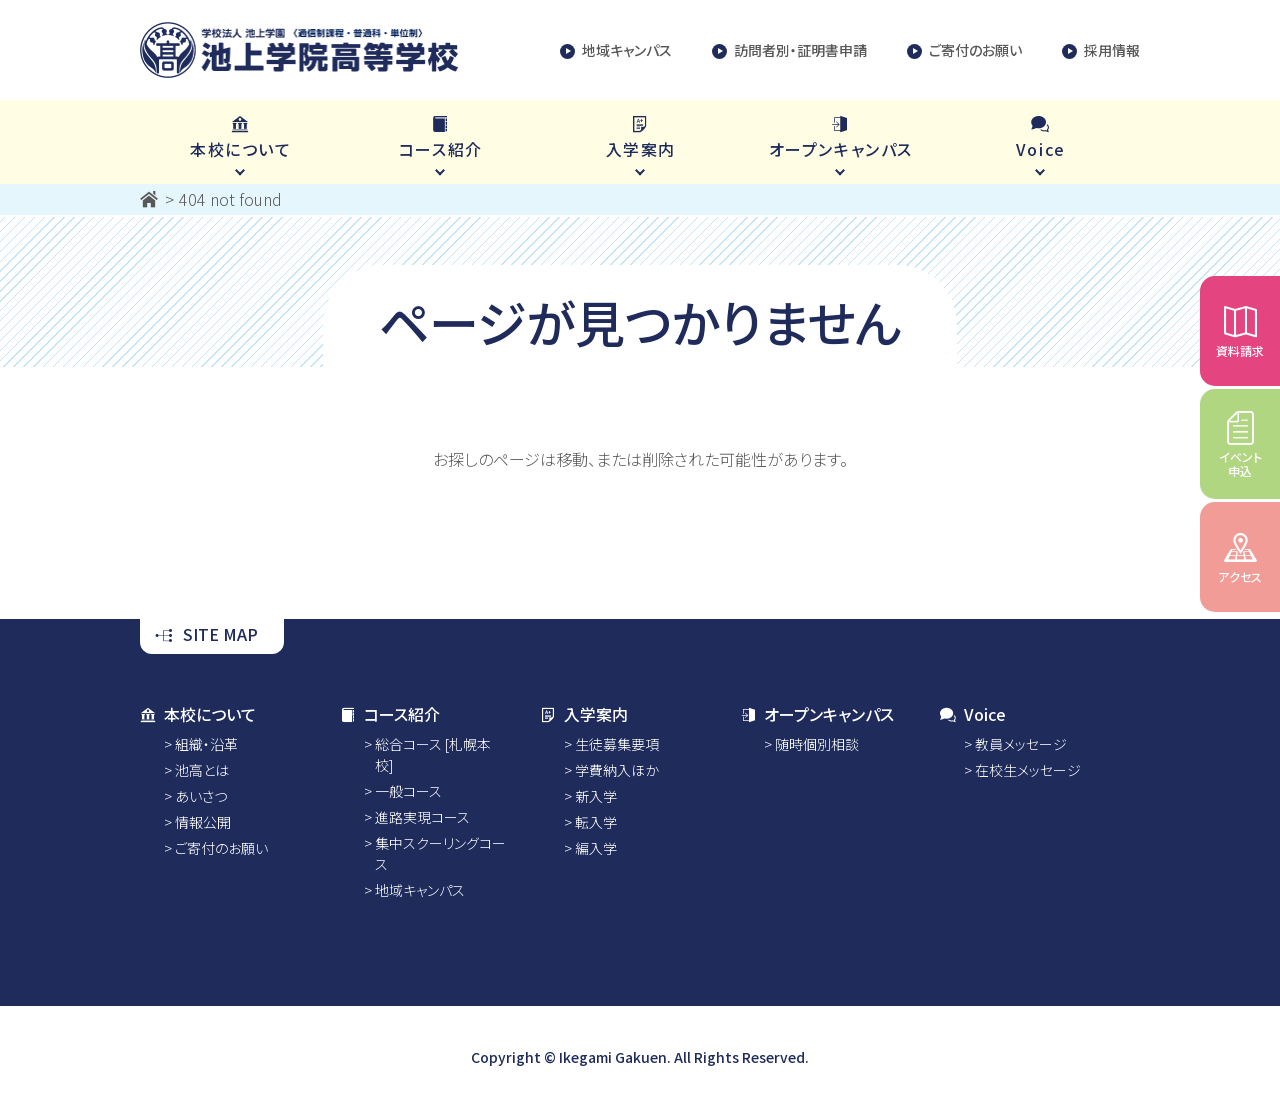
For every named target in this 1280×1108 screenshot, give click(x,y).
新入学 (596, 796)
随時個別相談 (817, 744)
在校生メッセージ (1028, 770)
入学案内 (584, 714)
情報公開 (203, 822)
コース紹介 (390, 714)
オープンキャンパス (817, 714)
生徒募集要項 (617, 744)
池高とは (202, 770)
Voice (973, 714)
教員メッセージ (1021, 744)
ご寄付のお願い (964, 50)
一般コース (408, 791)
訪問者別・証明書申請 (789, 50)
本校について (198, 714)
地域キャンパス (616, 50)
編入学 (596, 848)
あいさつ (201, 796)
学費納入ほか (617, 770)
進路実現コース (422, 817)
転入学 (596, 822)
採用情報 (1101, 50)
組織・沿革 (206, 744)
